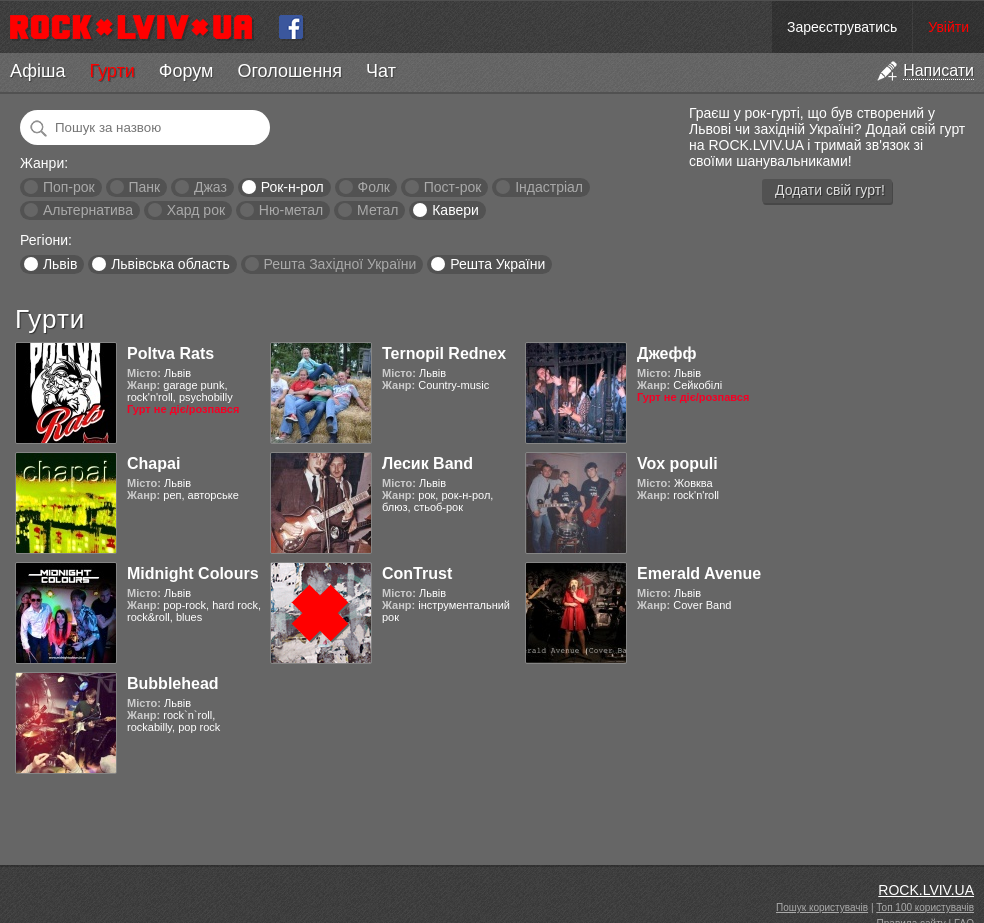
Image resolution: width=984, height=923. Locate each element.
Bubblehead (173, 683)
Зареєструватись (842, 27)
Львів (60, 264)
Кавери (455, 210)
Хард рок (196, 210)
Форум (186, 71)
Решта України (497, 264)
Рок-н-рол (292, 187)
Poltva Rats (170, 353)
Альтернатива (88, 210)
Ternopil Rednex (444, 353)
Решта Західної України (339, 264)
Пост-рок (453, 187)
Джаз (210, 187)
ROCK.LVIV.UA (926, 890)
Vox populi (677, 463)
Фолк (374, 187)
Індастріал (549, 187)
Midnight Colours (193, 573)
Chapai (153, 463)
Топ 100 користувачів (925, 907)
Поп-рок (69, 187)
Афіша (37, 71)
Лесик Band (427, 463)
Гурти (111, 71)
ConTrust (417, 573)
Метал (377, 210)
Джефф (666, 353)
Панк (144, 187)
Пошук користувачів (822, 907)
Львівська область (170, 264)
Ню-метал (291, 210)
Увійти (948, 27)
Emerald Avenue (699, 573)
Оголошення (289, 71)
